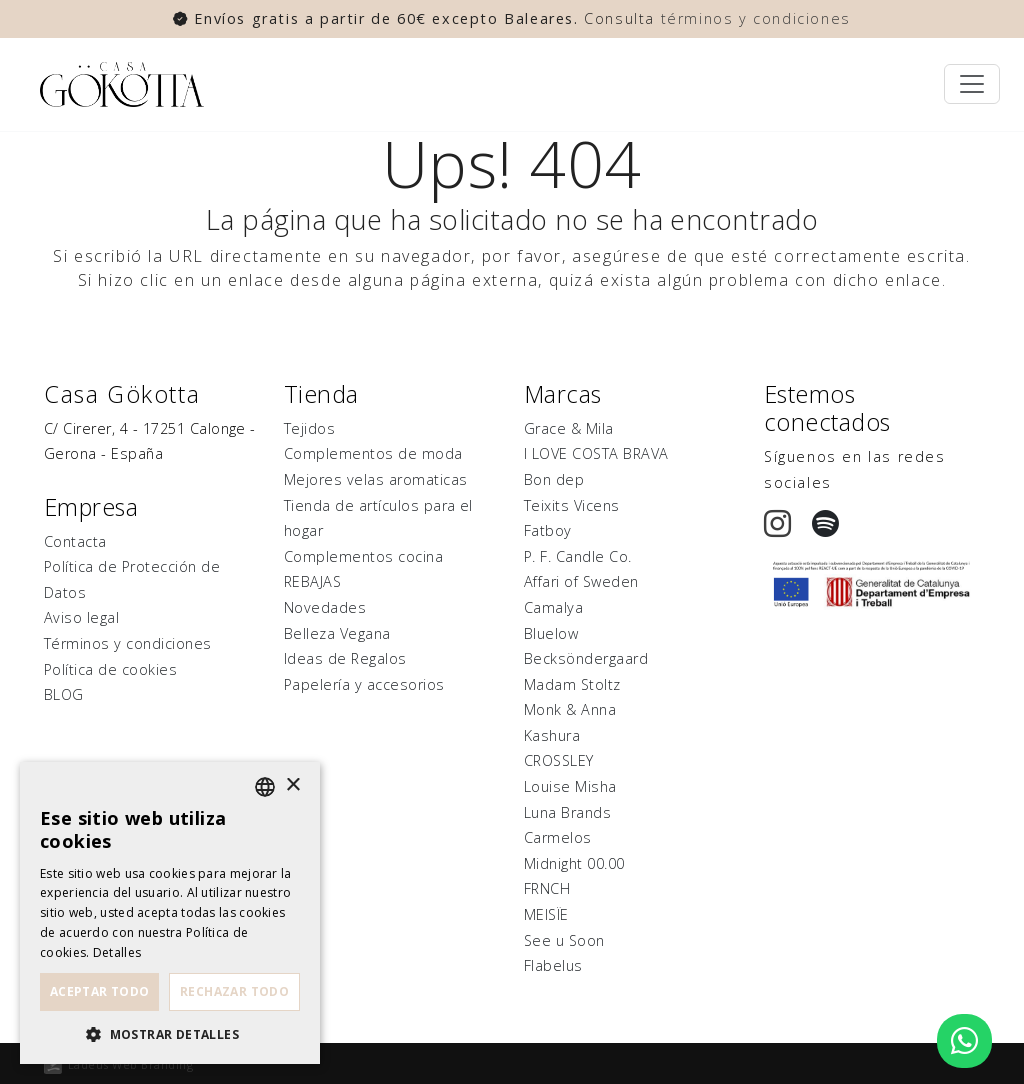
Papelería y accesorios (364, 684)
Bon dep (554, 479)
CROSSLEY (559, 760)
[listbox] (265, 787)
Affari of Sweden (581, 581)
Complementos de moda (373, 453)
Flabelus (553, 965)
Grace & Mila (569, 428)
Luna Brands (567, 812)
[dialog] (170, 913)
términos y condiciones (756, 18)
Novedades (325, 607)
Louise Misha (570, 786)
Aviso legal (81, 617)
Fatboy (548, 530)
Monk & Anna (570, 709)
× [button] (292, 785)
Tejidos (309, 428)
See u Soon (564, 940)
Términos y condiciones (128, 643)
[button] (170, 1034)
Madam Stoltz (572, 684)
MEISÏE (546, 914)
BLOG (64, 694)
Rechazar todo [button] (234, 991)
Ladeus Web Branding (130, 1064)
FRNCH (547, 888)
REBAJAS (312, 581)
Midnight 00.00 (574, 863)
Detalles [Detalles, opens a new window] (117, 952)
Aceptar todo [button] (100, 991)
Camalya (553, 607)
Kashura (552, 735)
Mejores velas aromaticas (376, 479)
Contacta (75, 541)
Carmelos (558, 837)
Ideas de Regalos (345, 658)
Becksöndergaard (586, 658)
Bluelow (551, 633)
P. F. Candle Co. (578, 556)
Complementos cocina (363, 556)
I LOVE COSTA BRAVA (596, 453)
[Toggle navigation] (972, 84)
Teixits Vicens (572, 505)
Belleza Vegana (337, 633)
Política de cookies (110, 669)
